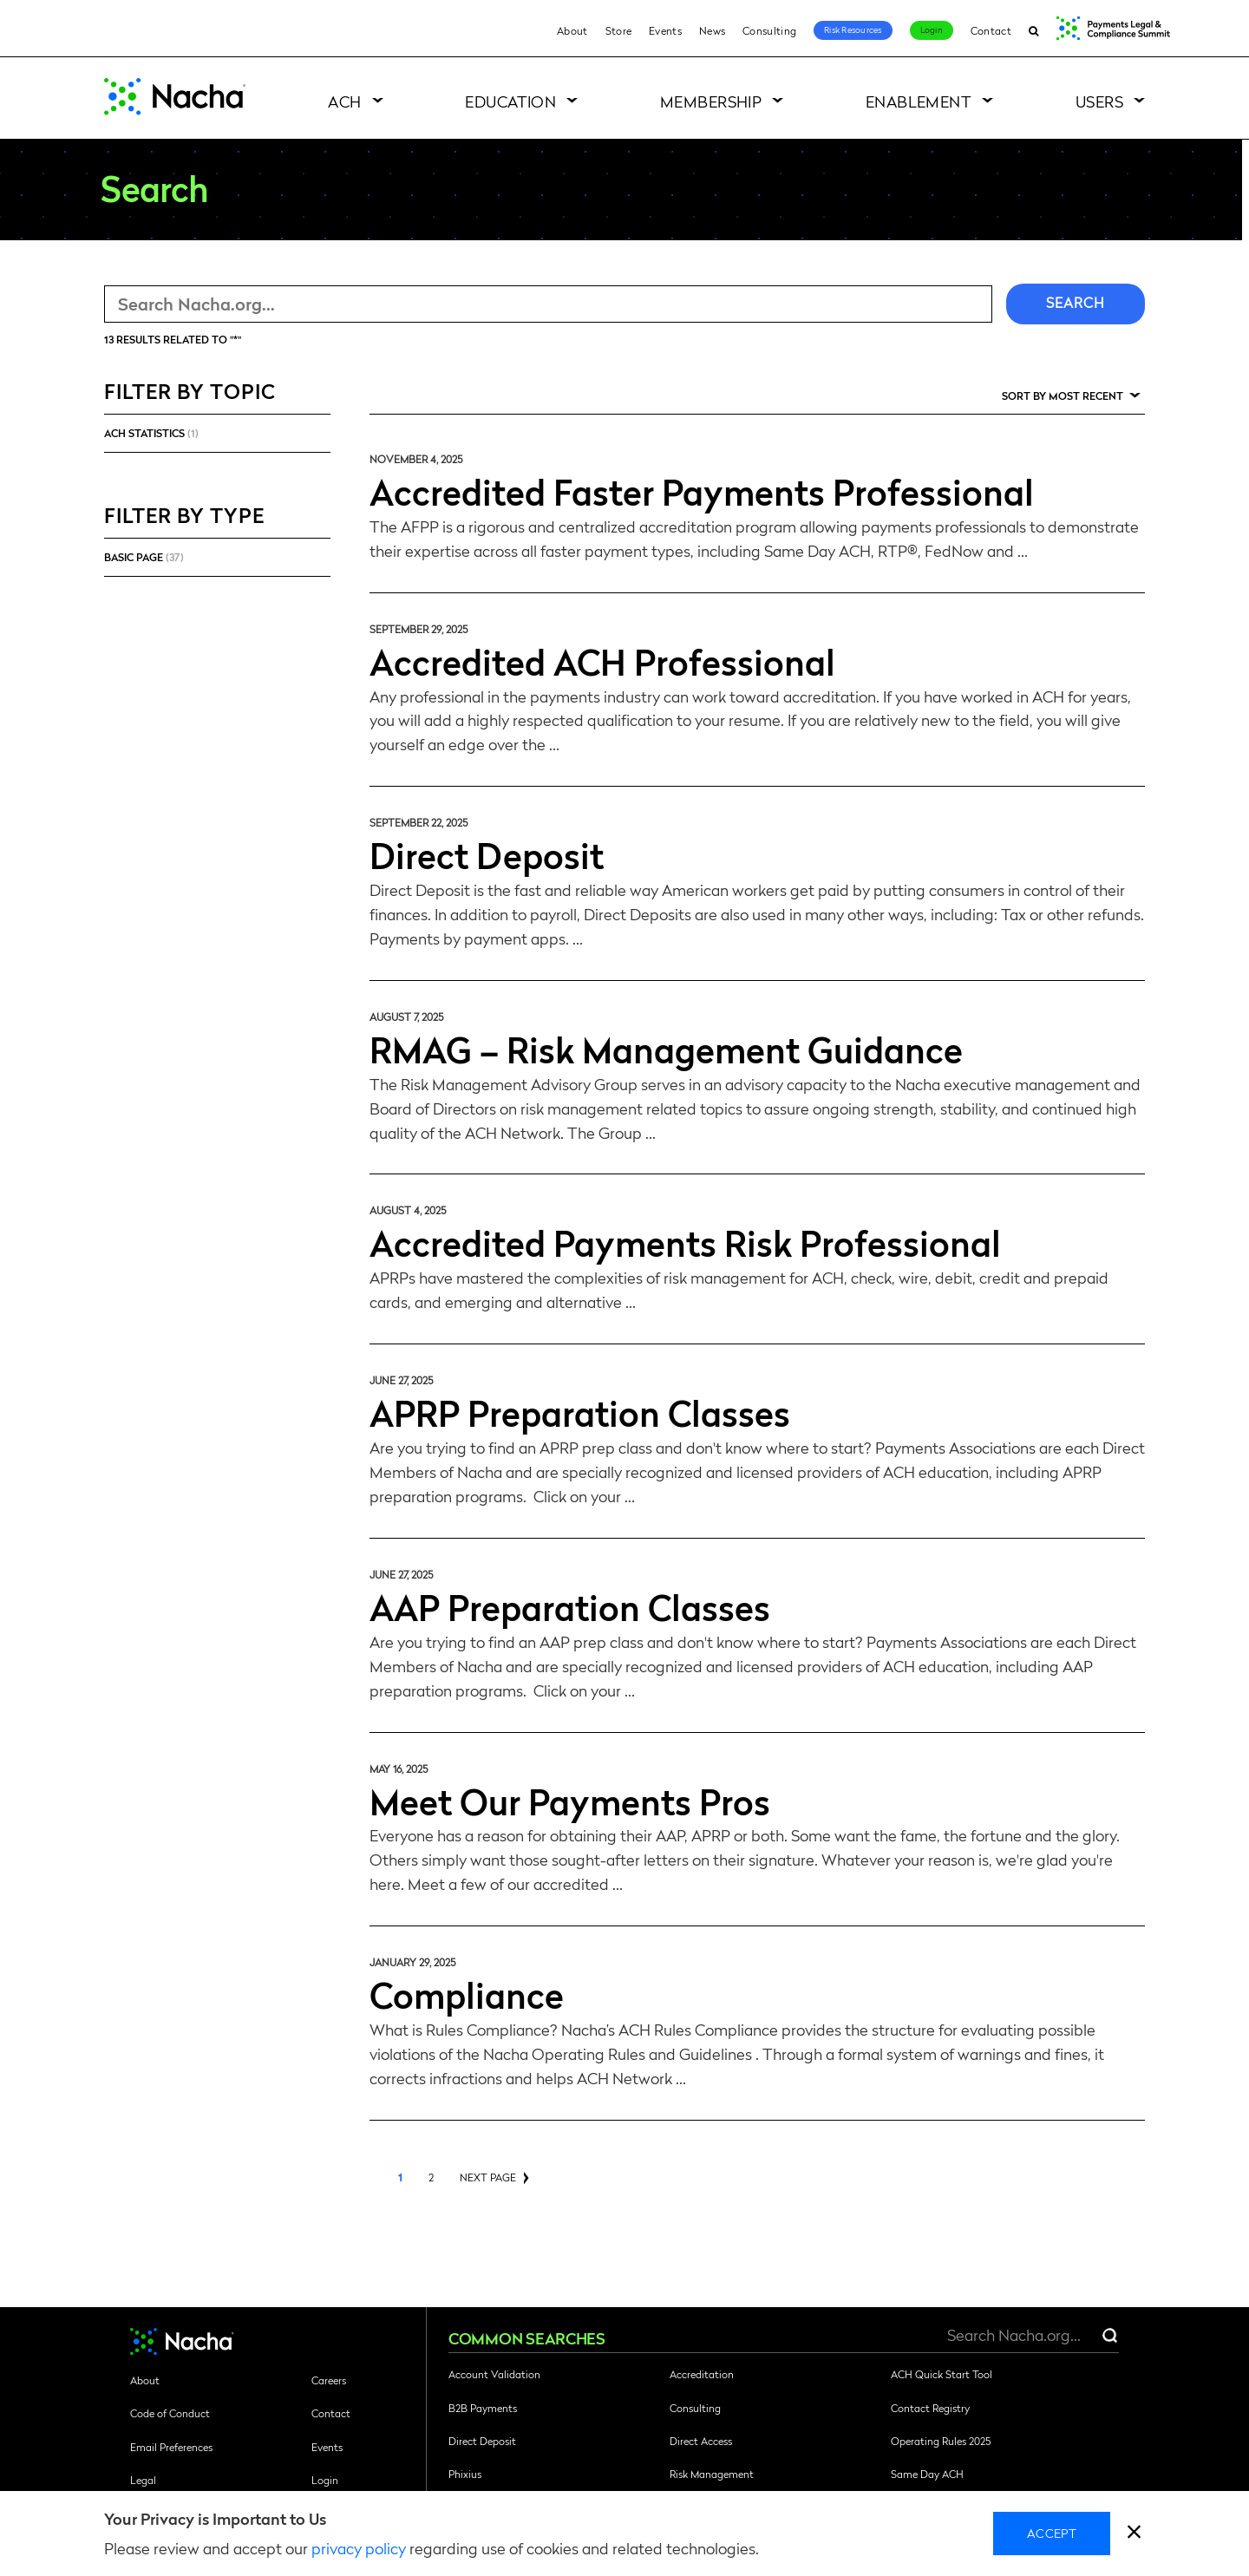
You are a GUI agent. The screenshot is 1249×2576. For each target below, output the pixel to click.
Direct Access (701, 2441)
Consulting (769, 30)
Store (618, 30)
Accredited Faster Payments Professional (701, 490)
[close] (1134, 2534)
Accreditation (702, 2374)
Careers (328, 2380)
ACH (344, 101)
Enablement (919, 101)
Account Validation (494, 2374)
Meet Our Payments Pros (569, 1800)
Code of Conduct (170, 2413)
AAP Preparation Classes (569, 1606)
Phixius (464, 2474)
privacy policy (358, 2548)
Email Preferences (171, 2447)
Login (931, 29)
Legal (143, 2480)
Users (1099, 101)
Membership (711, 101)
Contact (991, 30)
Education (510, 101)
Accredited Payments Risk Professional (685, 1242)
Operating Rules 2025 (941, 2441)
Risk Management (712, 2474)
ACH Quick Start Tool (941, 2374)
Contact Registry (930, 2408)
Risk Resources (853, 29)
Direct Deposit (486, 854)
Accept (1051, 2532)
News (712, 30)
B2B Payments (482, 2408)
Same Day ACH (927, 2474)
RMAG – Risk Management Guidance (666, 1048)
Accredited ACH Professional (602, 660)
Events (665, 30)
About (572, 30)
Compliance (466, 1994)
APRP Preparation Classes (579, 1412)
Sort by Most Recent (1062, 395)
